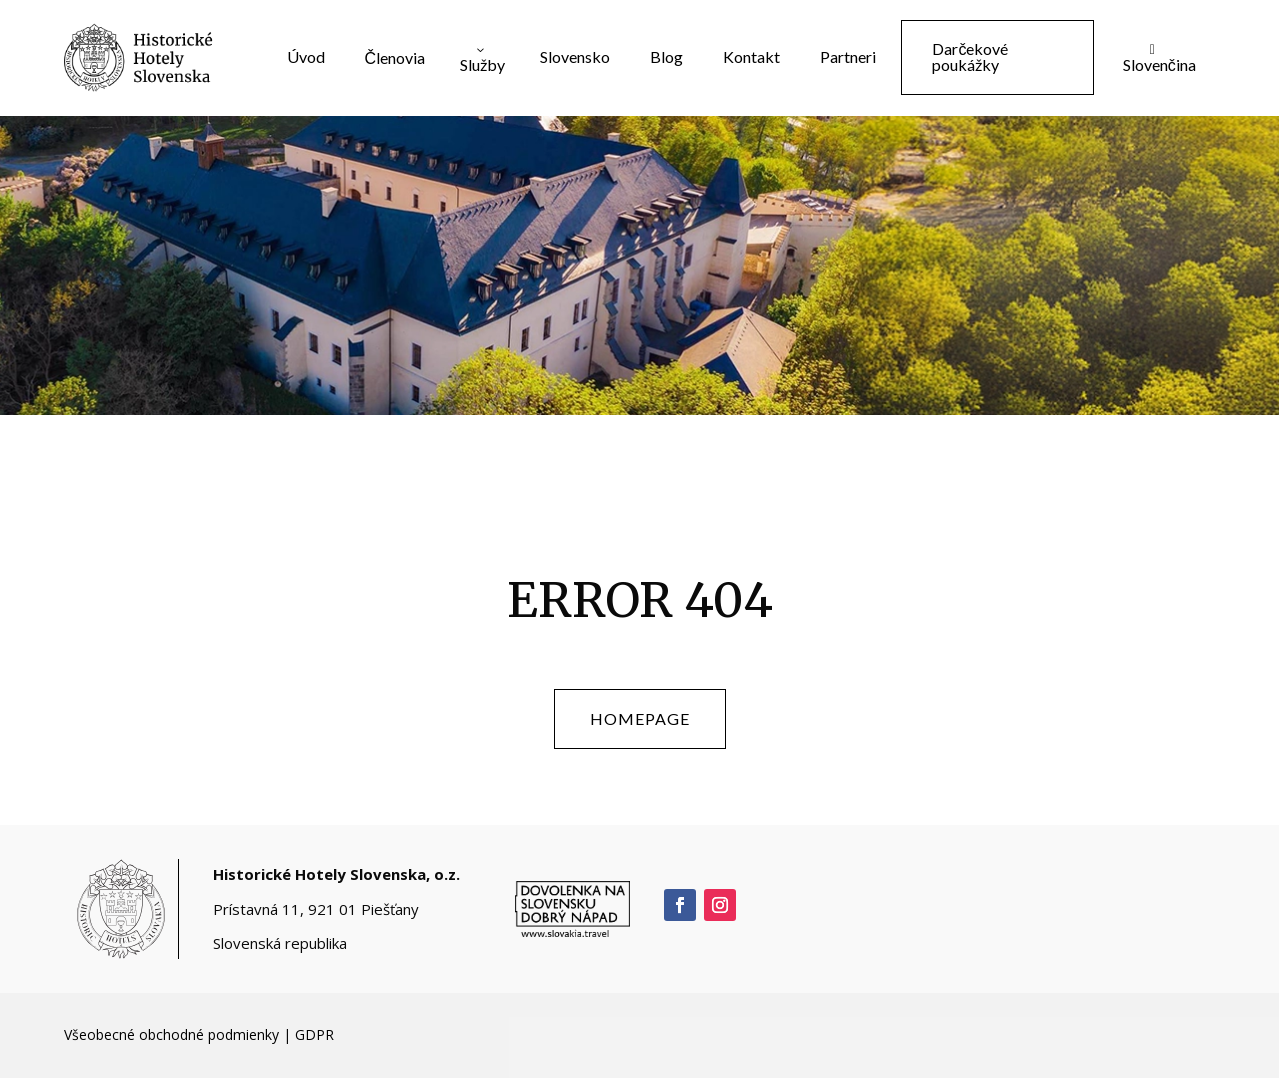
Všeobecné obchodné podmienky (171, 1034)
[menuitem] (306, 57)
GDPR (314, 1034)
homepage (640, 718)
